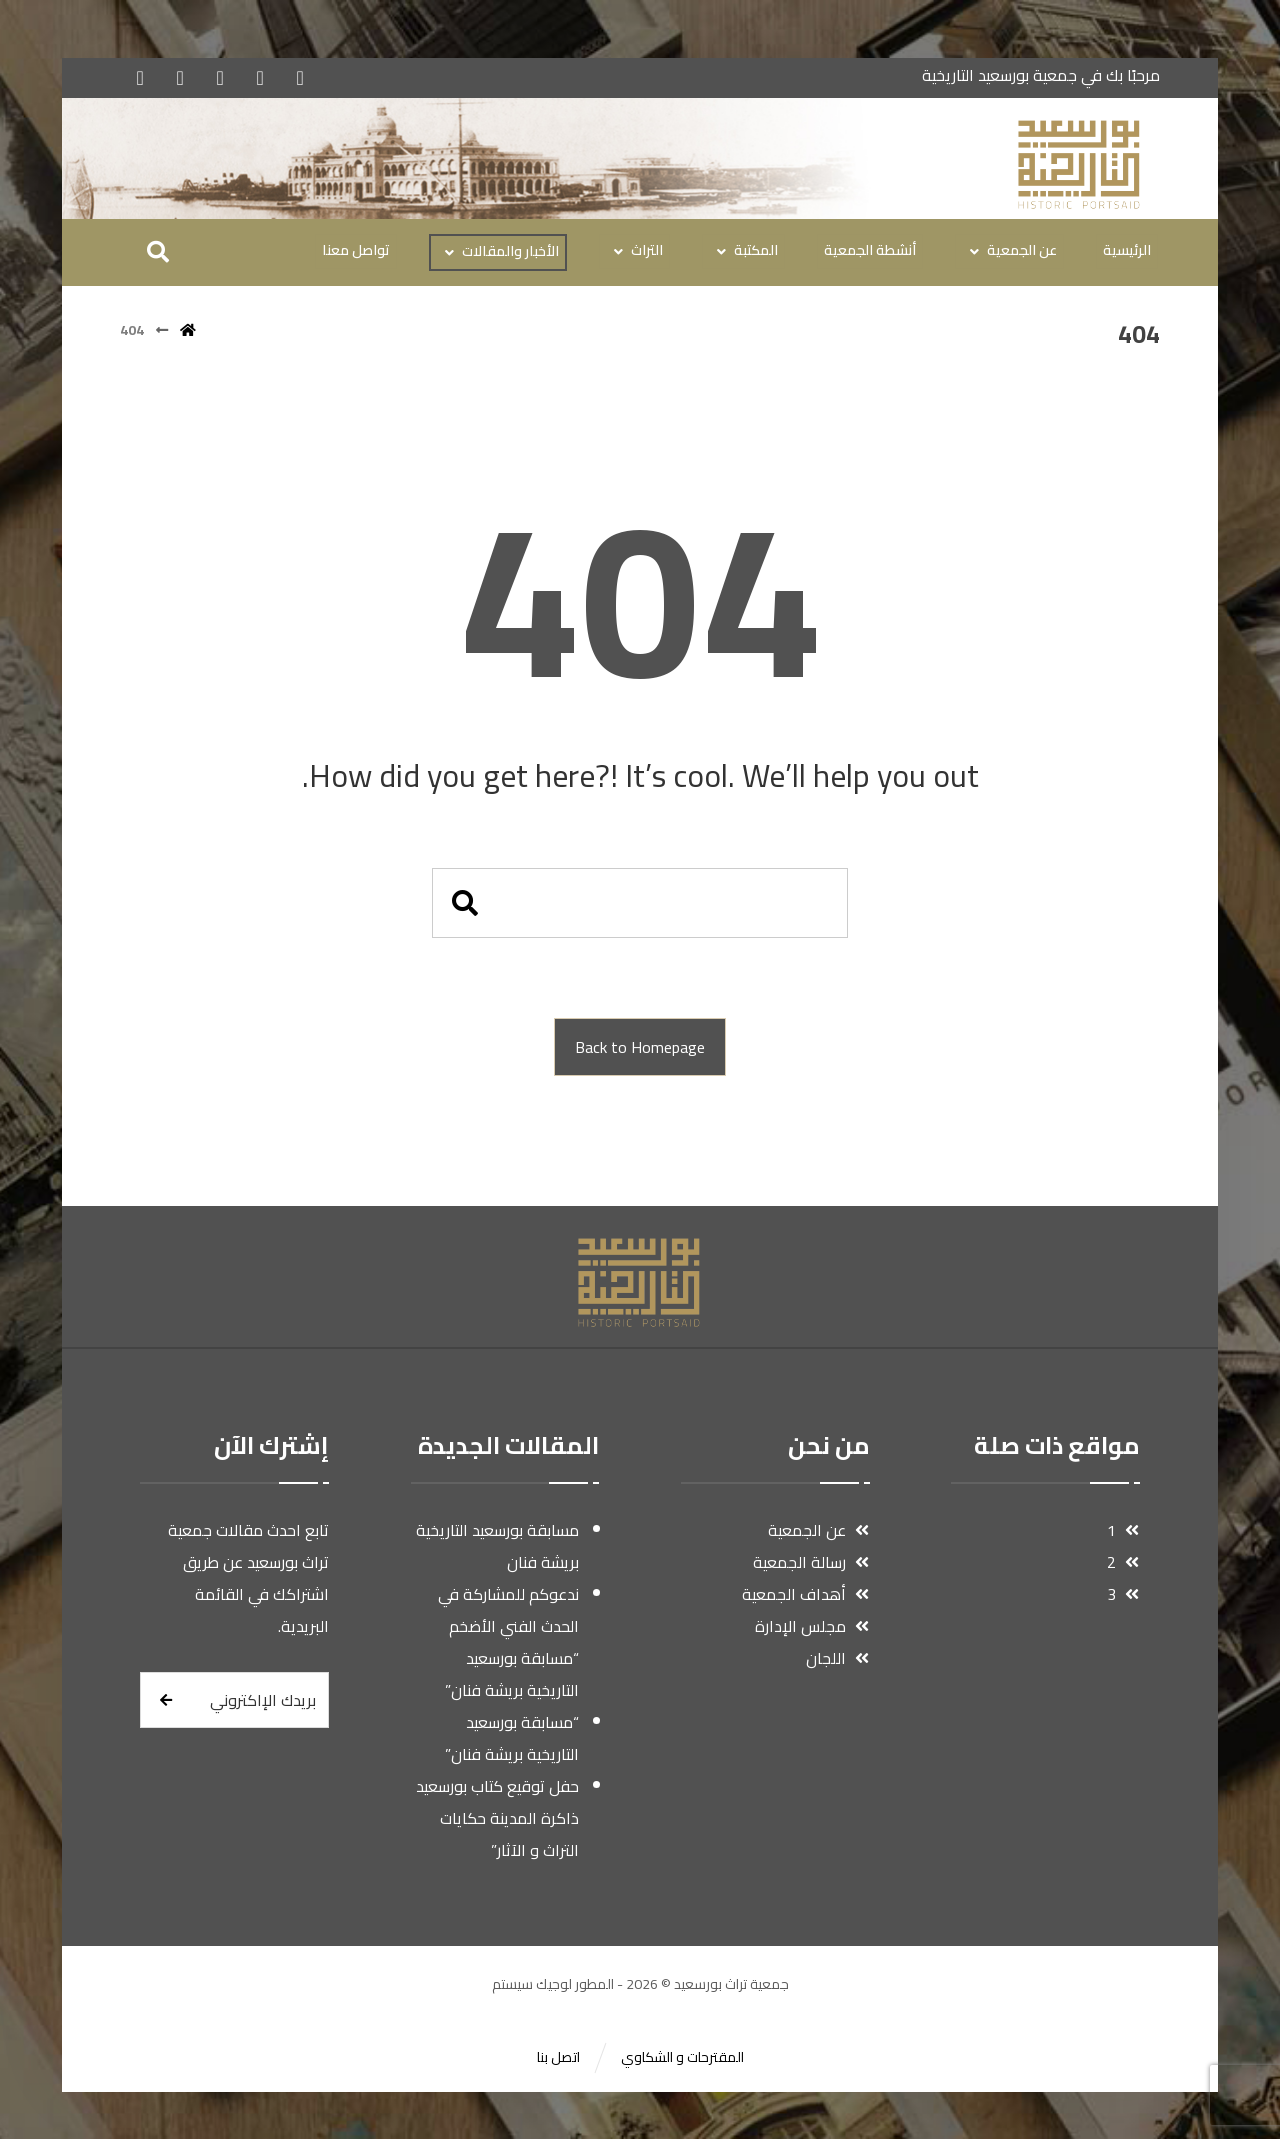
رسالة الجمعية (810, 1563)
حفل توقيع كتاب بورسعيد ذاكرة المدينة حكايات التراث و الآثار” (497, 1819)
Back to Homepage (640, 1048)
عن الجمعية (818, 1531)
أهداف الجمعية (805, 1595)
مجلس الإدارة (811, 1627)
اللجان (837, 1659)
